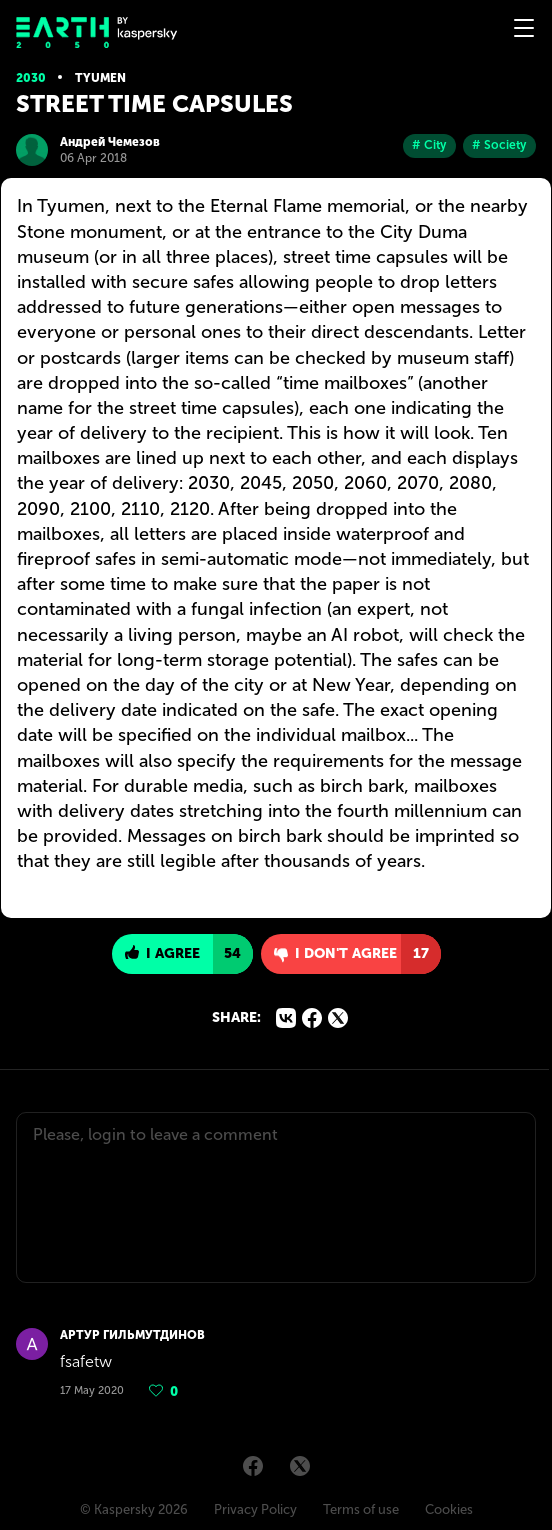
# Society (499, 145)
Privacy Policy (255, 1509)
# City (429, 145)
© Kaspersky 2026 (134, 1509)
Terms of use (361, 1509)
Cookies (449, 1509)
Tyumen (100, 78)
